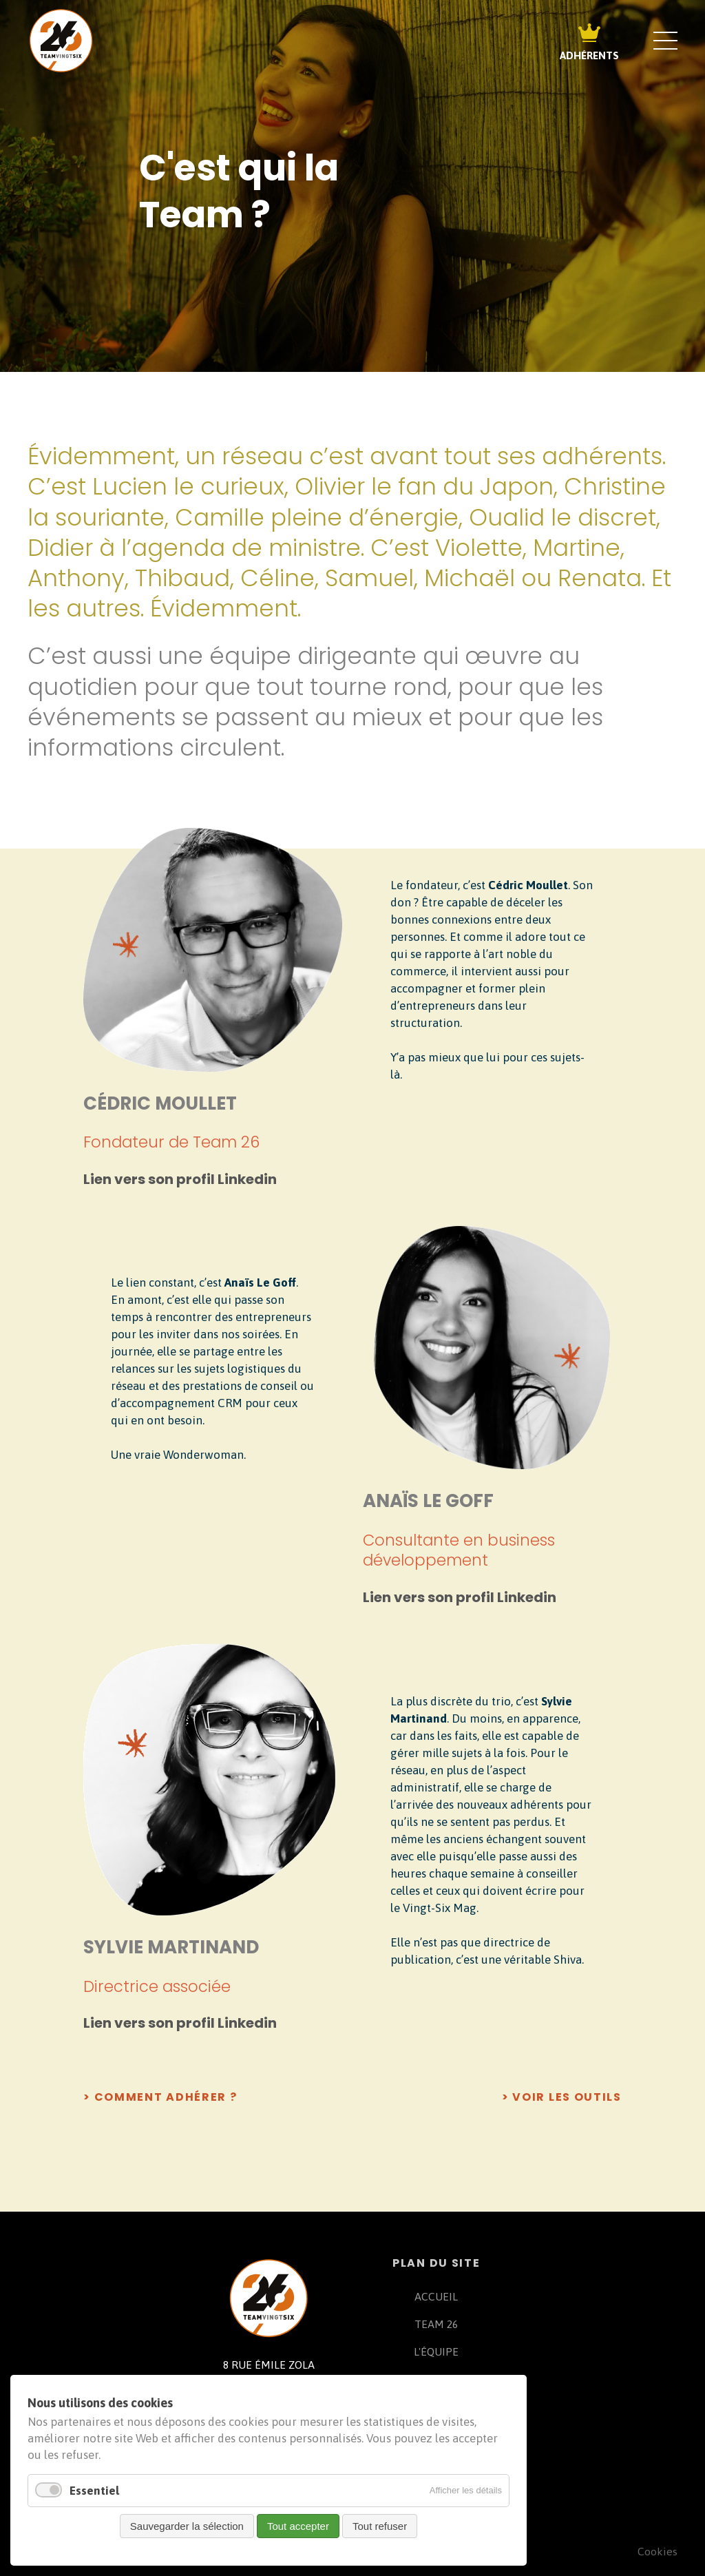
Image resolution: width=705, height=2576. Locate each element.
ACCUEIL (436, 2296)
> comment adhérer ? (160, 2097)
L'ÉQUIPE (436, 2351)
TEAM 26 (436, 2324)
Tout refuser (379, 2526)
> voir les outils (562, 2097)
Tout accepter (298, 2526)
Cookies (657, 2551)
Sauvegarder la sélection (187, 2526)
